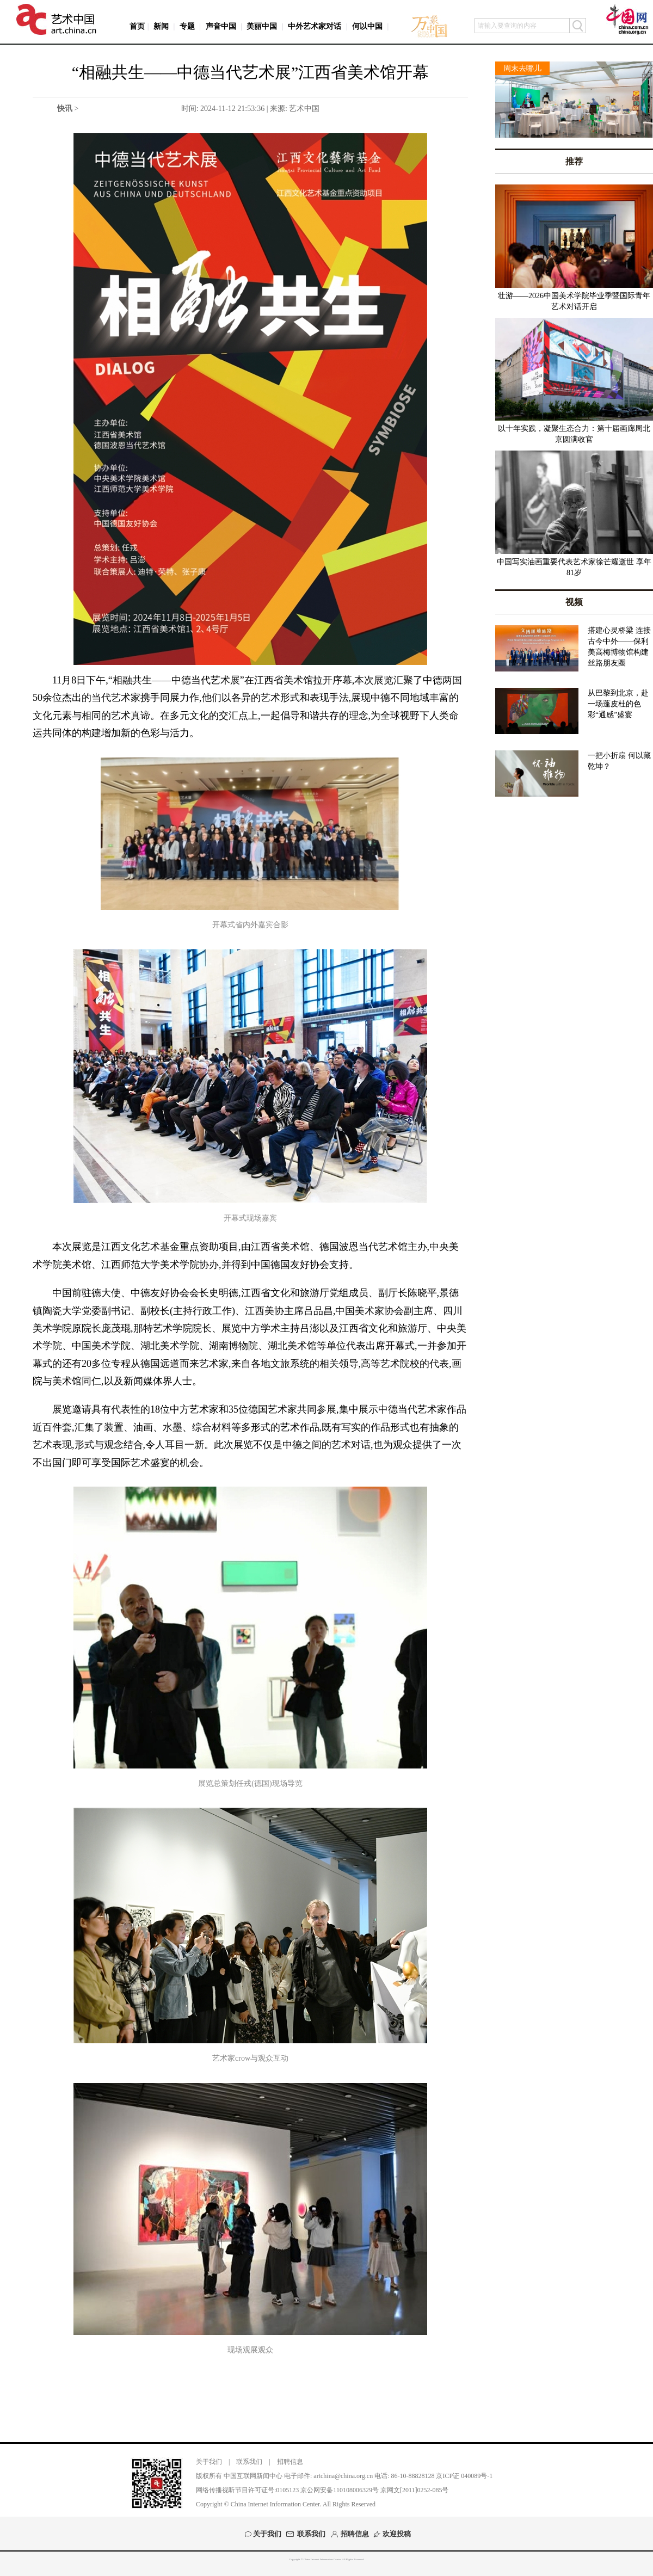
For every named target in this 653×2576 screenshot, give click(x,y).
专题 (187, 26)
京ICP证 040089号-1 (464, 2476)
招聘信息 (290, 2462)
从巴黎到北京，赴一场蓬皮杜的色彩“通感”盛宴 (618, 704)
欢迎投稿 (397, 2534)
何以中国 (367, 26)
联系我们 (249, 2462)
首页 (137, 26)
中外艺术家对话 (314, 26)
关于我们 (209, 2462)
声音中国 (221, 26)
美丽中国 (262, 26)
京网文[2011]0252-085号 (414, 2490)
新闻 (161, 26)
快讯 (64, 108)
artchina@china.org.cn (343, 2476)
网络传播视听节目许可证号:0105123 (247, 2490)
